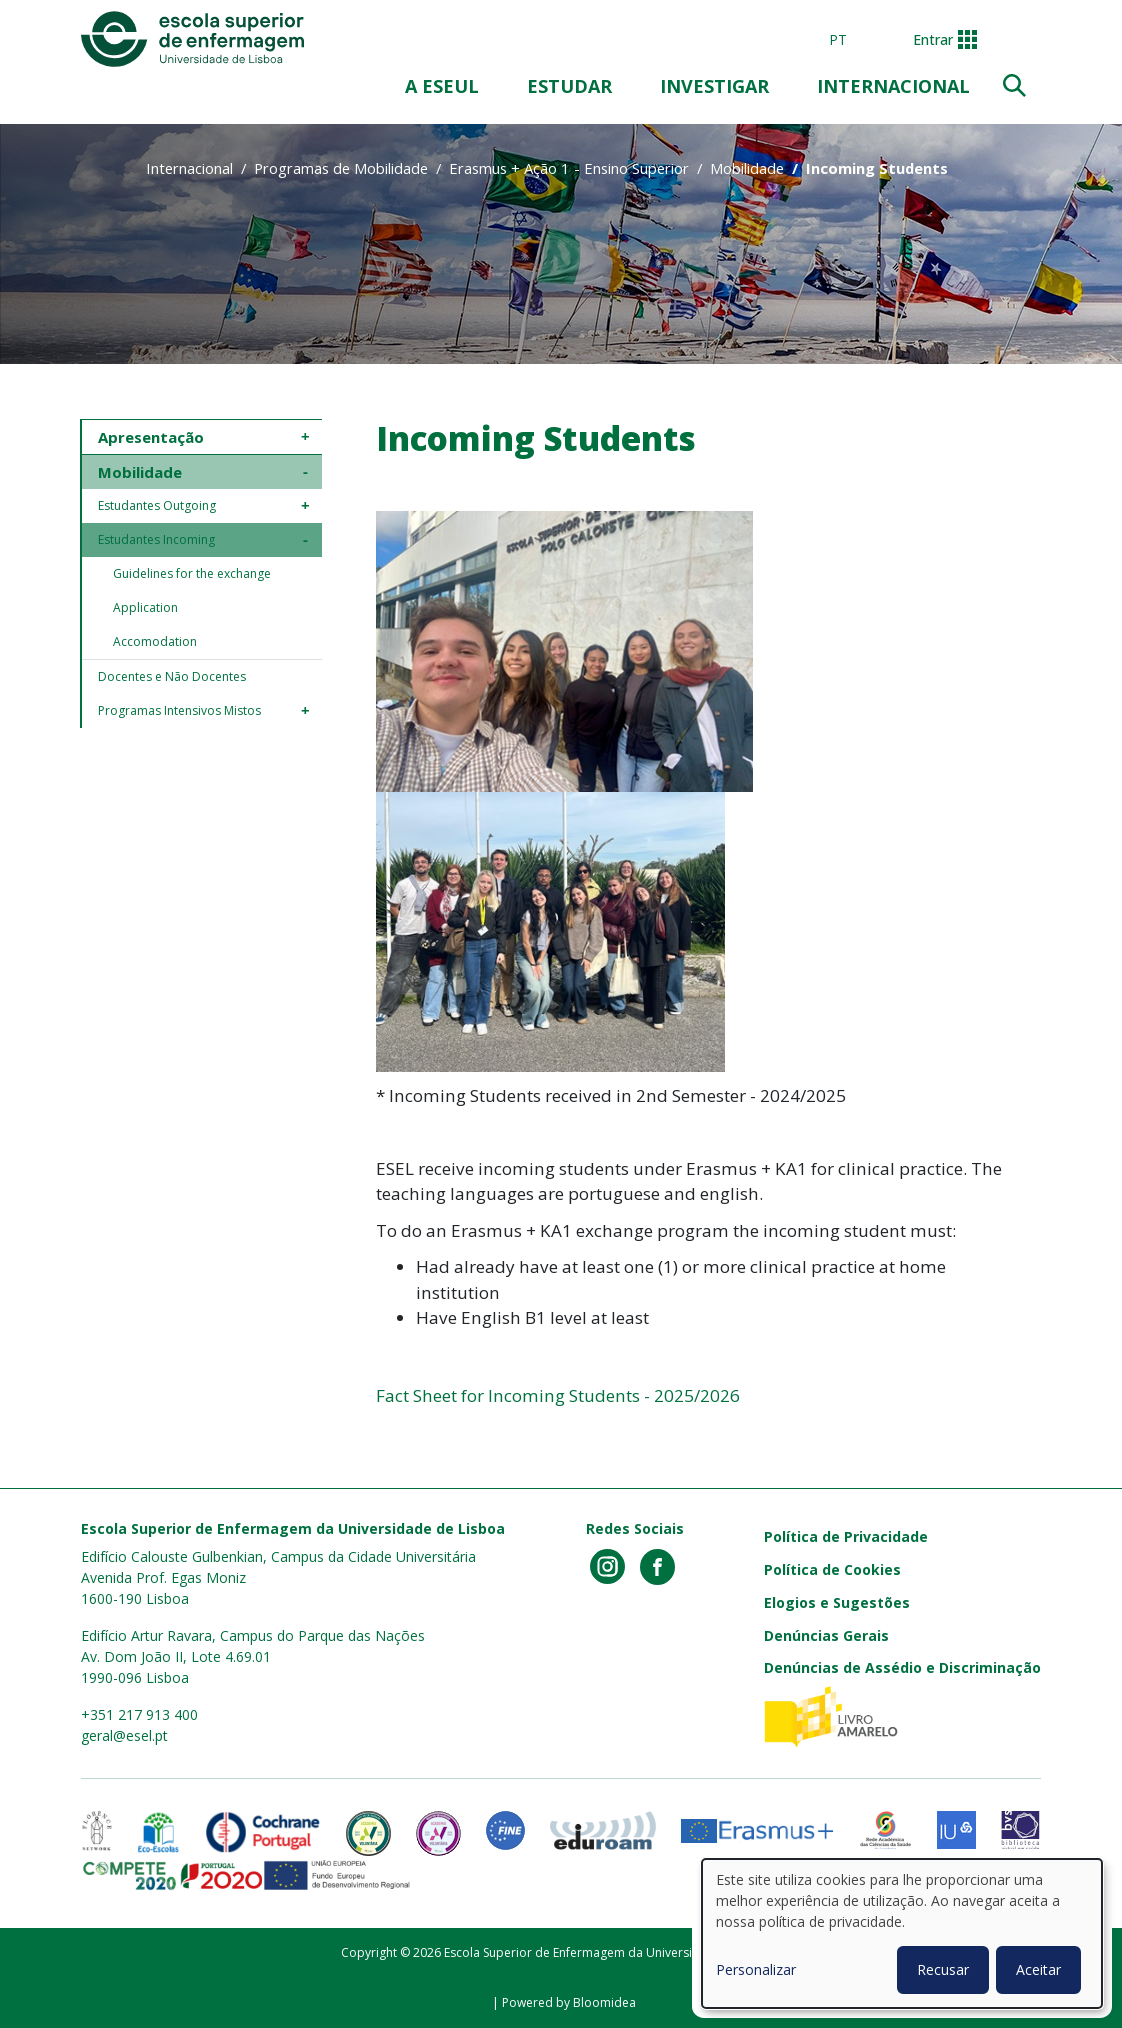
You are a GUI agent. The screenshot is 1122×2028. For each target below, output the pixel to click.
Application (145, 607)
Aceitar (1038, 1969)
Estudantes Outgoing (157, 505)
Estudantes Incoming (156, 539)
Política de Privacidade (846, 1536)
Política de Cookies (832, 1569)
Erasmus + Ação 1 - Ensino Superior (569, 168)
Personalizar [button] (756, 1969)
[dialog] (902, 1933)
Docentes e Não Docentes (172, 676)
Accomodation (155, 641)
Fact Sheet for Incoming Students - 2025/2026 (560, 1395)
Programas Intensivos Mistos (179, 710)
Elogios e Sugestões (837, 1602)
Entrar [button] (933, 39)
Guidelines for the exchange (192, 573)
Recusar (943, 1969)
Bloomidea (604, 2002)
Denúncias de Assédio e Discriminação (902, 1667)
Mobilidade (747, 168)
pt (838, 39)
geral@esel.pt (124, 1735)
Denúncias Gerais (826, 1635)
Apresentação (151, 437)
